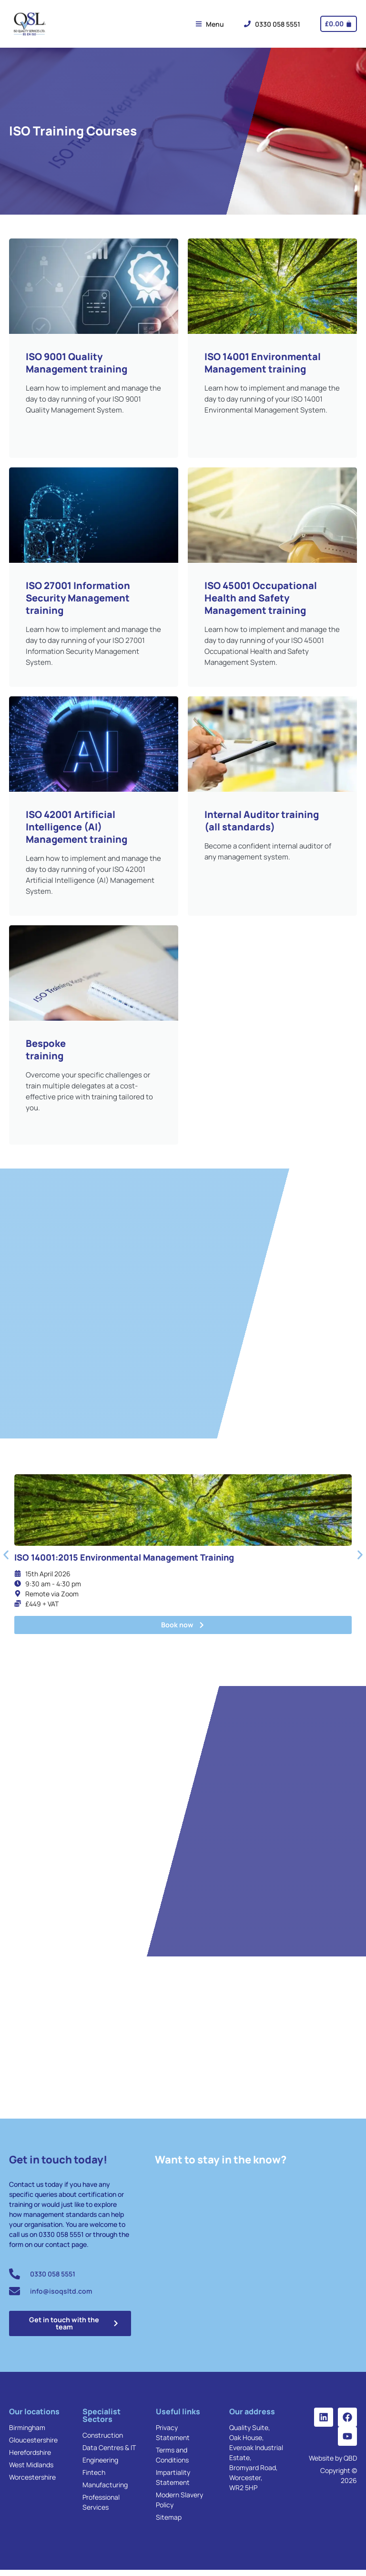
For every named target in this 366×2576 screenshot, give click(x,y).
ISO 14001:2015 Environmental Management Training (124, 1558)
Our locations (34, 2417)
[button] (6, 1557)
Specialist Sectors (101, 2421)
